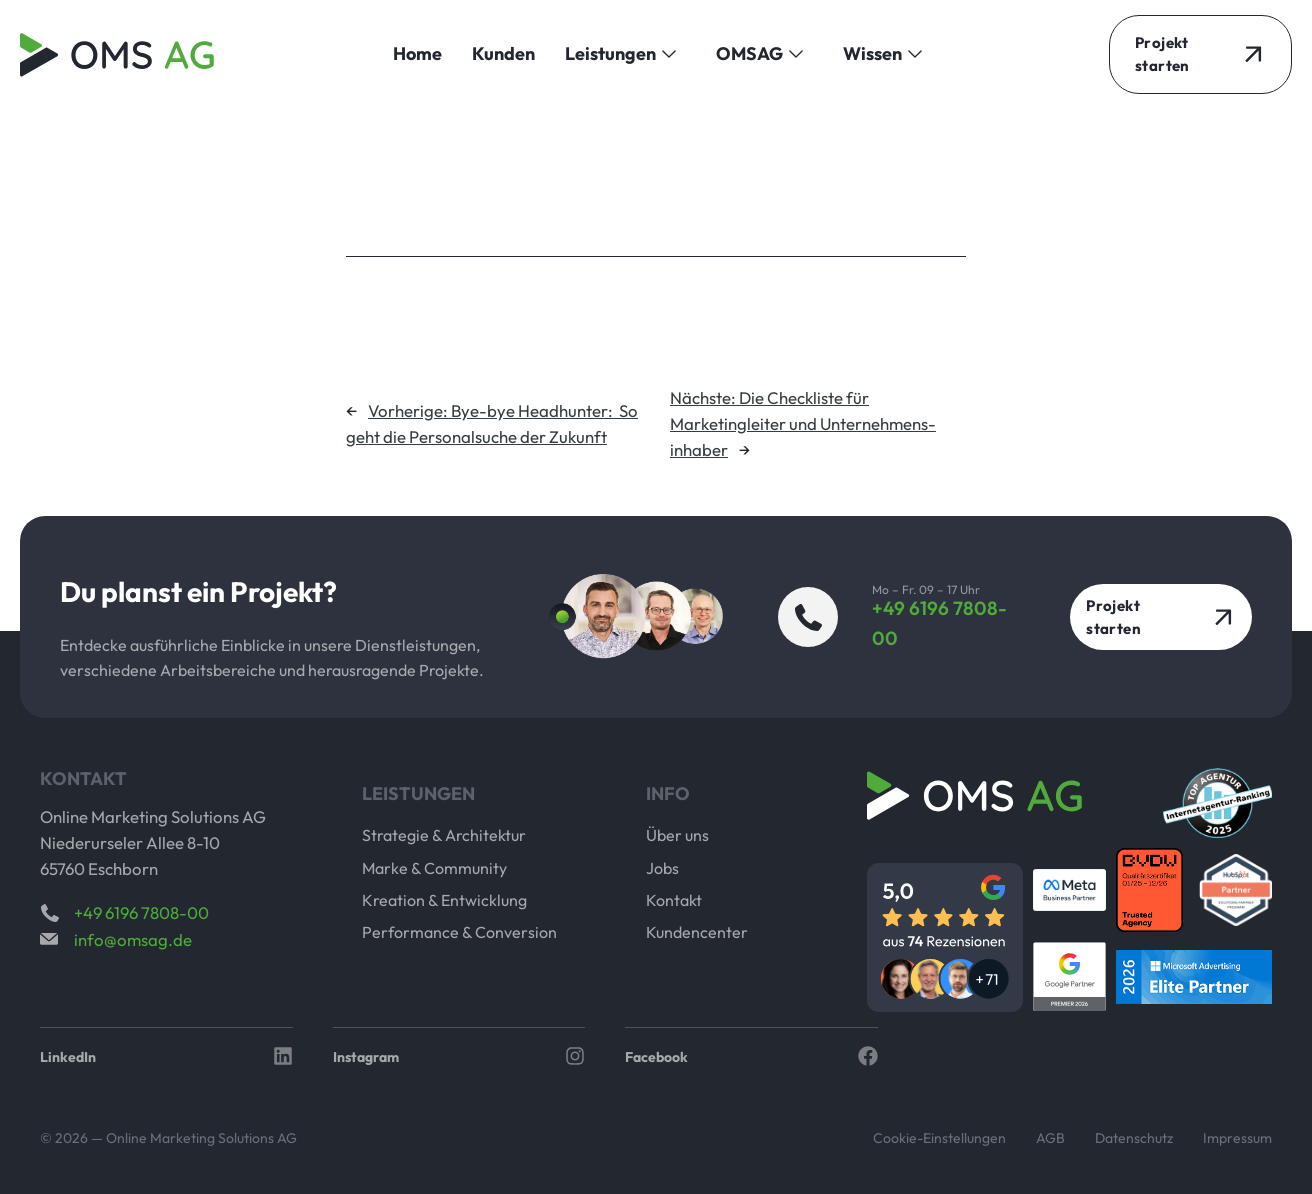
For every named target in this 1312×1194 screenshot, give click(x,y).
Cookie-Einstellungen (939, 1138)
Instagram (366, 1057)
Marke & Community (434, 868)
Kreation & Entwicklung (444, 900)
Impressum (1237, 1138)
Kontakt (674, 900)
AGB (1050, 1138)
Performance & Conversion (459, 932)
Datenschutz (1134, 1138)
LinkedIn (68, 1057)
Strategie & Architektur (444, 835)
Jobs (662, 868)
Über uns (677, 835)
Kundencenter (697, 932)
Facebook (656, 1057)
